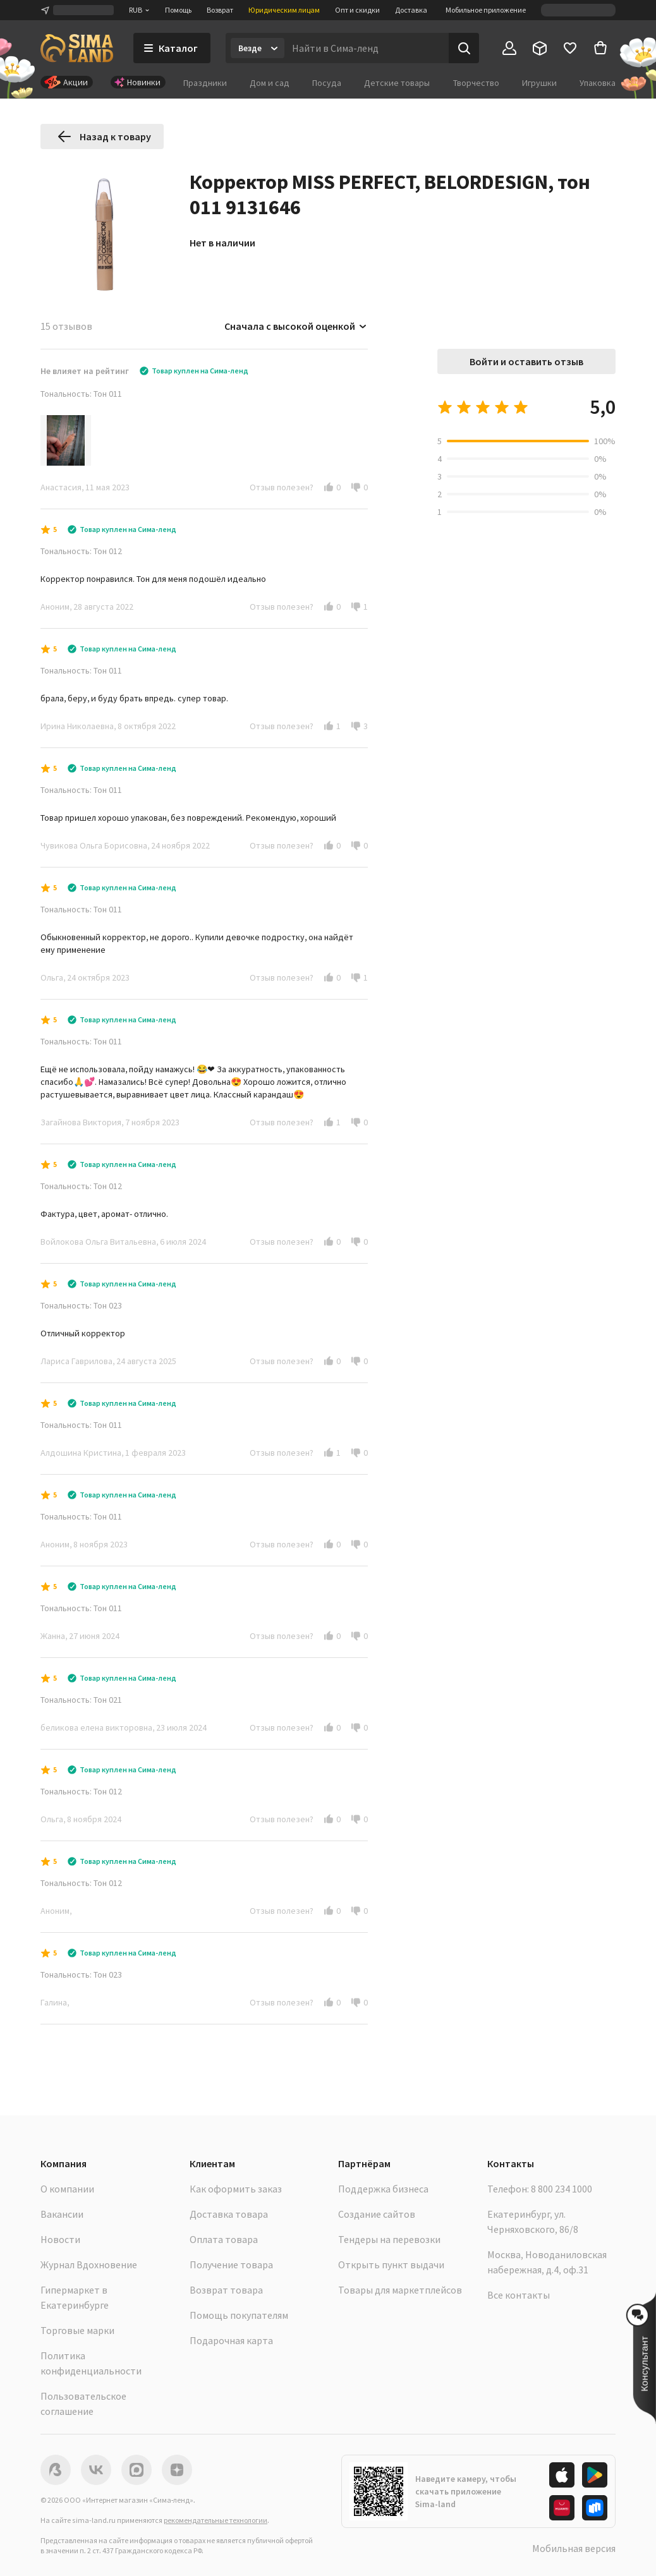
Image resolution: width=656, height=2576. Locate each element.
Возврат (220, 10)
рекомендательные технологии (215, 2520)
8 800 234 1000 (561, 2188)
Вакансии (61, 2214)
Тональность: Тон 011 (81, 393)
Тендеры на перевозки (389, 2239)
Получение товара (231, 2264)
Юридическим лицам (284, 10)
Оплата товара (224, 2239)
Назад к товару (104, 136)
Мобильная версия (574, 2548)
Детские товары (397, 82)
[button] (329, 487)
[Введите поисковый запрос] (366, 48)
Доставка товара (229, 2214)
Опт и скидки (357, 10)
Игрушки (539, 82)
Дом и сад (269, 82)
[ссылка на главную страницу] (76, 48)
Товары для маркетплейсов (400, 2289)
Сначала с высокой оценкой (296, 326)
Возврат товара (226, 2289)
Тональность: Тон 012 (81, 551)
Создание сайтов (376, 2214)
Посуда (326, 82)
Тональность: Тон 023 (81, 1305)
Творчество (476, 82)
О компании (67, 2188)
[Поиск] (464, 48)
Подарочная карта (231, 2340)
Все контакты (518, 2295)
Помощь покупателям (239, 2315)
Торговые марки (77, 2330)
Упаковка (598, 82)
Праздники (205, 82)
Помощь (178, 10)
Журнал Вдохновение (88, 2264)
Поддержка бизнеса (383, 2188)
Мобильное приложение (486, 10)
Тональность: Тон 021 (81, 1699)
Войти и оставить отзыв (526, 361)
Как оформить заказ (236, 2188)
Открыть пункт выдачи (391, 2264)
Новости (60, 2239)
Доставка (411, 10)
